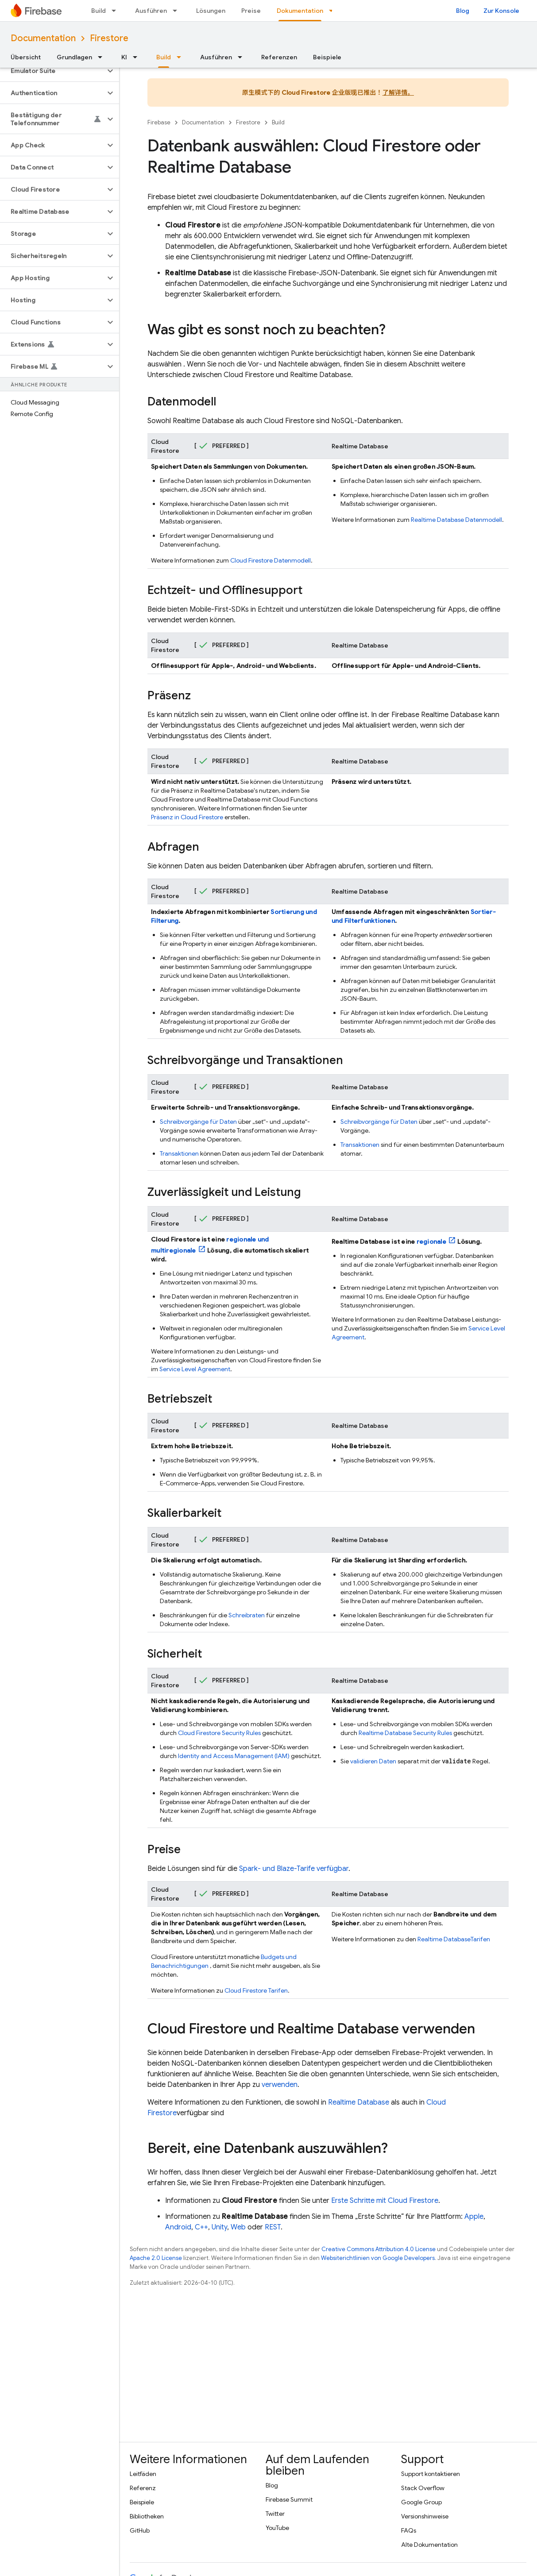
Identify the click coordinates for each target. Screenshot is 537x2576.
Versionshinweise (424, 2516)
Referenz (143, 2488)
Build (98, 11)
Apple (473, 2216)
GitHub (140, 2530)
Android (178, 2227)
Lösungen (210, 11)
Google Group (421, 2502)
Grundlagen (74, 57)
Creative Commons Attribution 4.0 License (378, 2249)
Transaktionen (179, 1153)
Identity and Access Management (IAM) (234, 1756)
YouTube (277, 2528)
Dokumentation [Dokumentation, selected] (300, 11)
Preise (251, 11)
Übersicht (26, 57)
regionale (431, 1242)
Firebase (158, 122)
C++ (201, 2227)
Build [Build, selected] (163, 57)
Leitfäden (143, 2474)
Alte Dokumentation (429, 2545)
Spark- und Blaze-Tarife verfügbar (293, 1868)
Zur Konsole (501, 11)
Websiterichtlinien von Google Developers (378, 2258)
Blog (462, 11)
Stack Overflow (422, 2488)
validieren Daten (373, 1761)
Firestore (109, 38)
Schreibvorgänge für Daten (198, 1122)
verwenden (279, 2084)
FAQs (408, 2530)
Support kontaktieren (430, 2474)
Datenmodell (270, 560)
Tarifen (256, 1990)
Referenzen (279, 57)
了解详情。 (398, 92)
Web (238, 2227)
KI (124, 57)
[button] (52, 71)
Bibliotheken (147, 2516)
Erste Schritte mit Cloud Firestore (384, 2200)
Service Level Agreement (194, 1369)
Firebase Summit (289, 2499)
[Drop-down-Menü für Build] (116, 10)
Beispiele (327, 57)
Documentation (43, 38)
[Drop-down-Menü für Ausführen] (177, 10)
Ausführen (151, 11)
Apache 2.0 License (156, 2258)
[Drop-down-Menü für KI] (137, 57)
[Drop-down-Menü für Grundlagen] (102, 57)
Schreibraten (246, 1615)
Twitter (275, 2514)
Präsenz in (187, 817)
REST (273, 2227)
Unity (219, 2227)
